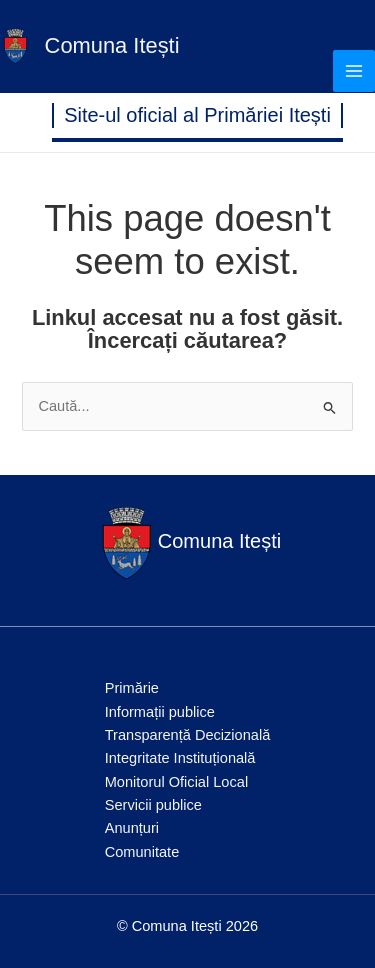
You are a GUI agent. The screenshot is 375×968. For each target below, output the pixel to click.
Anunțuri (132, 828)
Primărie (132, 688)
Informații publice (160, 712)
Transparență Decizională (188, 735)
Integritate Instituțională (180, 758)
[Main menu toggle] (354, 71)
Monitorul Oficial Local (176, 782)
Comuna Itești (112, 45)
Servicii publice (153, 805)
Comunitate (142, 852)
